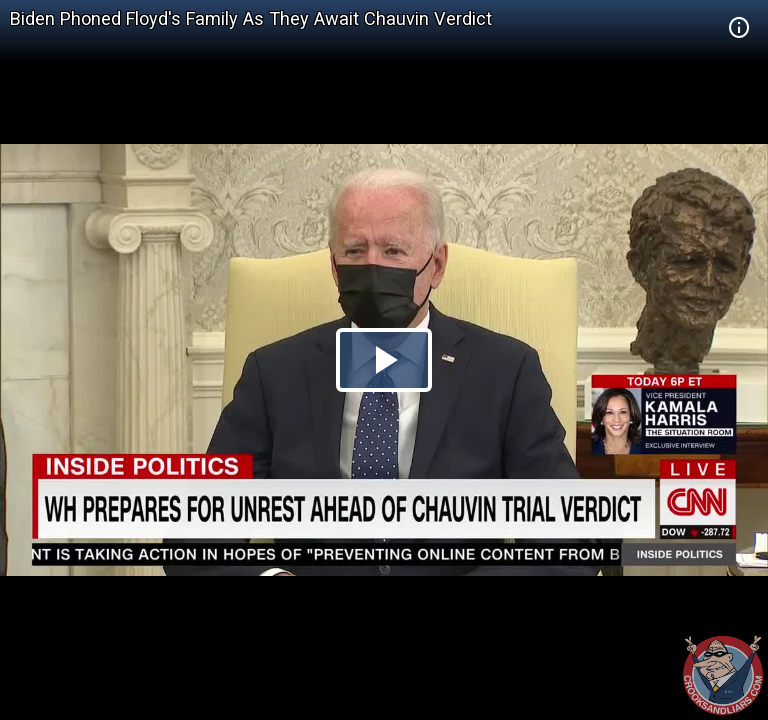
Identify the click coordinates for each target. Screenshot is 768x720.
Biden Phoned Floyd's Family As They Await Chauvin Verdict (251, 18)
